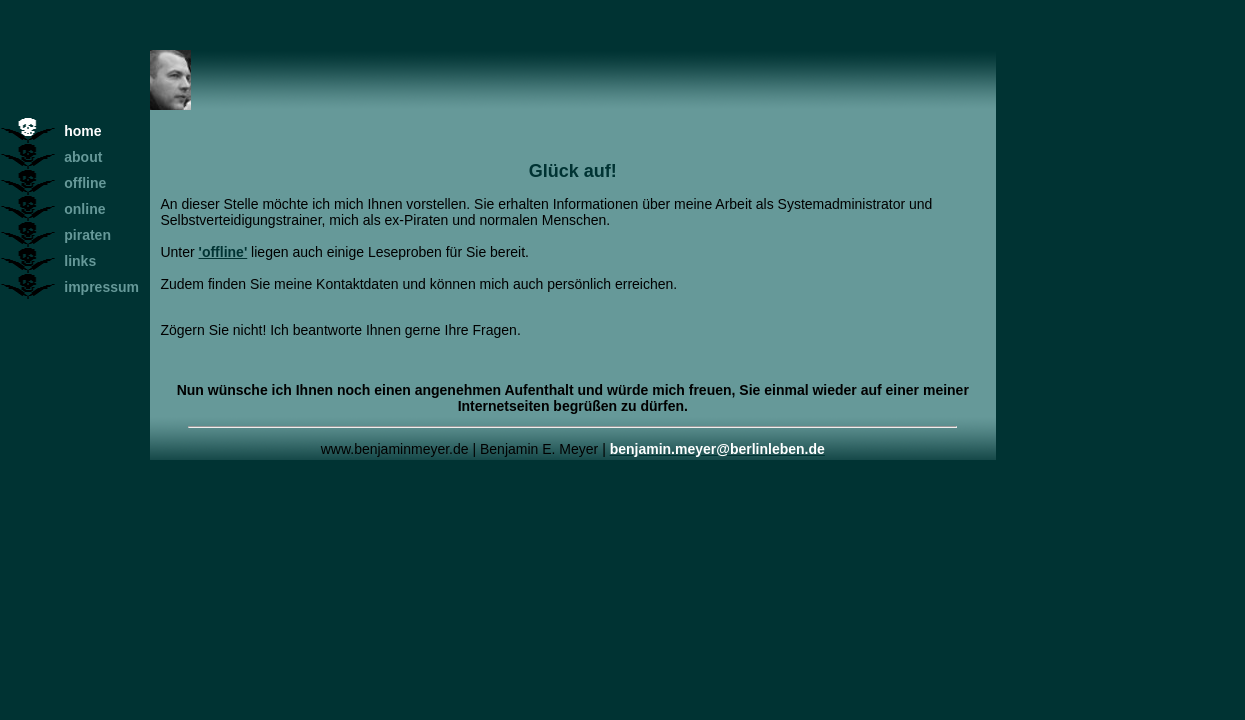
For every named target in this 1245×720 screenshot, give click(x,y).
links (80, 261)
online (84, 209)
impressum (101, 287)
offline (85, 183)
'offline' (223, 252)
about (83, 157)
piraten (87, 235)
